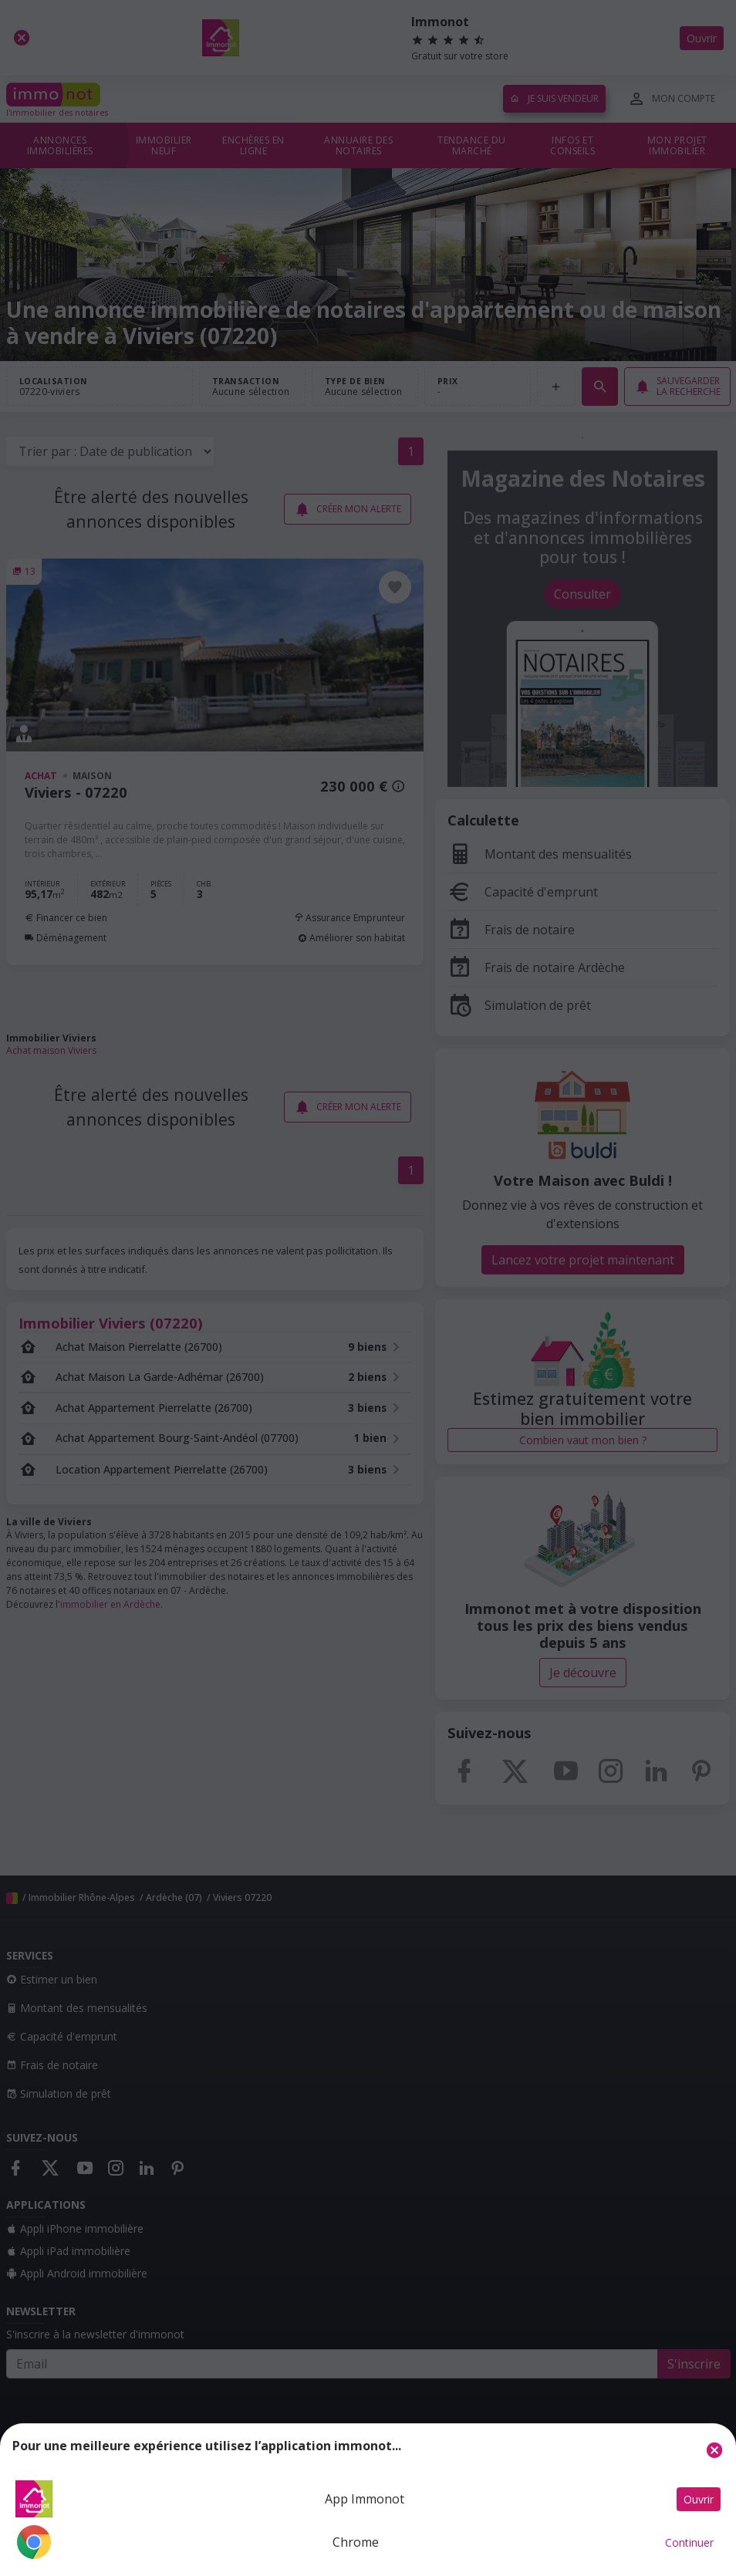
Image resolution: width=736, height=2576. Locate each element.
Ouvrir (699, 2499)
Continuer (689, 2542)
